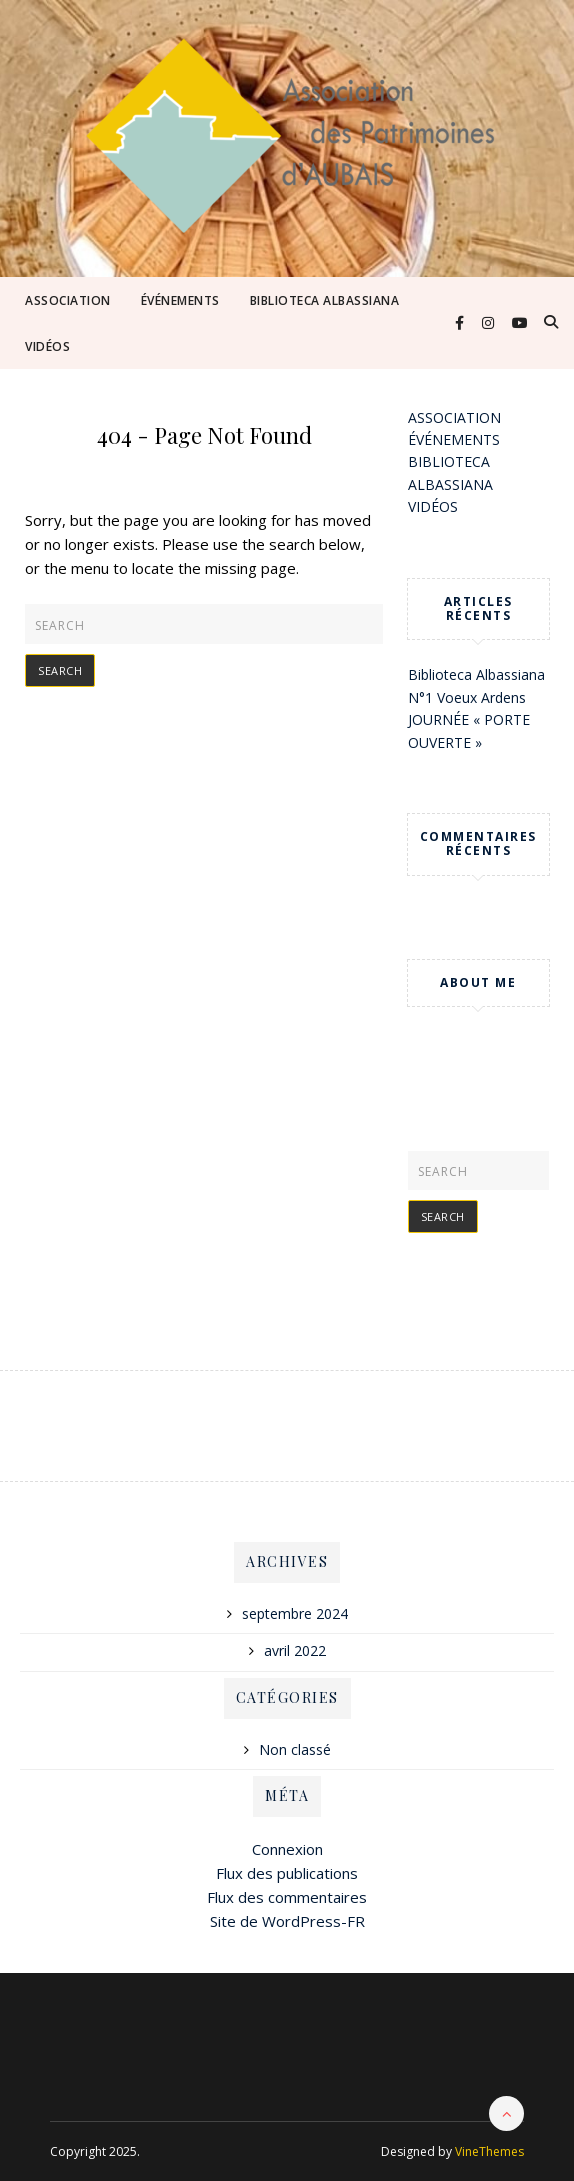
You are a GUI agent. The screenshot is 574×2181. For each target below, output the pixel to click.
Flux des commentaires (287, 1897)
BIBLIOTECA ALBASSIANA (325, 300)
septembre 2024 (295, 1613)
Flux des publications (287, 1873)
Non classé (295, 1749)
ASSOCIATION (68, 300)
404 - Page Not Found (204, 435)
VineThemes (489, 2151)
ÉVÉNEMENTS (180, 300)
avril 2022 (295, 1650)
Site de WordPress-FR (287, 1921)
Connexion (287, 1849)
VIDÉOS (47, 346)
